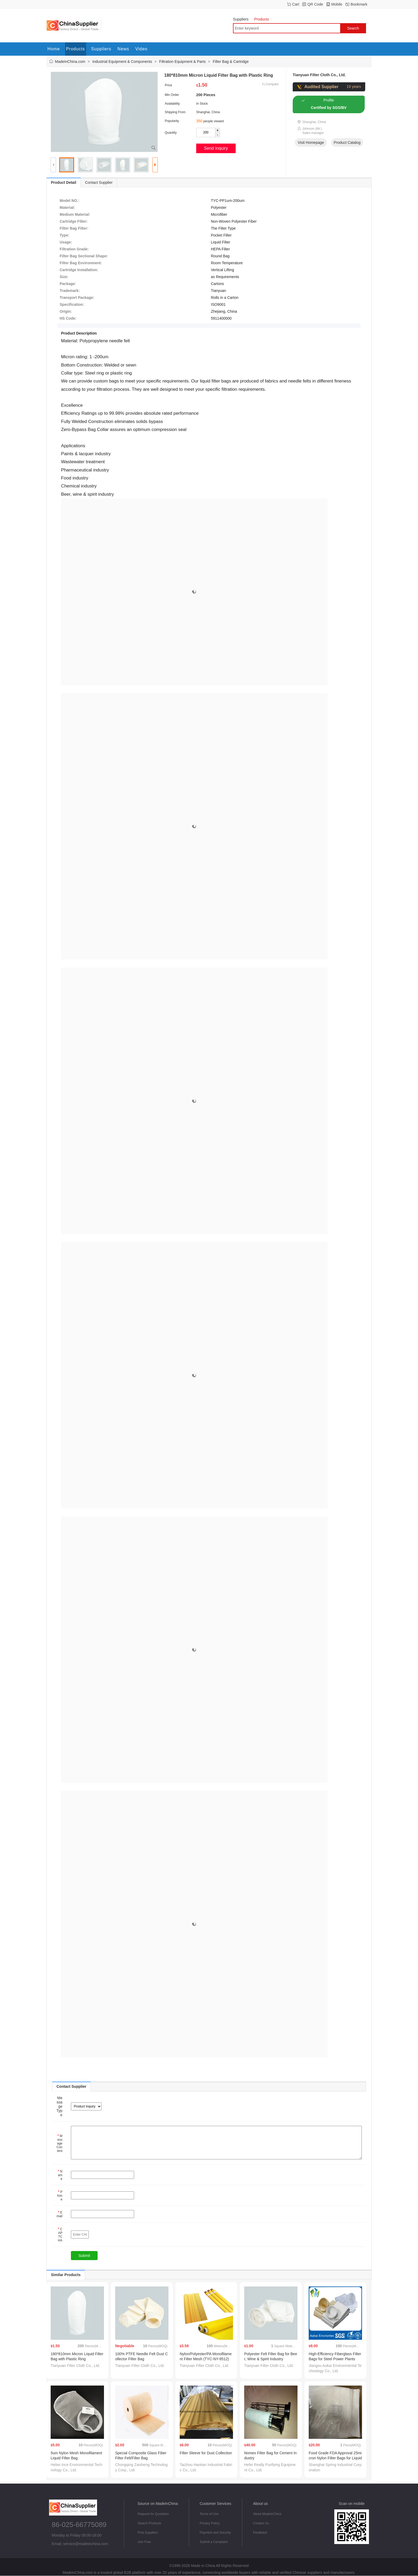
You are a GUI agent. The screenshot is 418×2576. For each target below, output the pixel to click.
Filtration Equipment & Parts (182, 61)
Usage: (66, 242)
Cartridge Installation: (79, 270)
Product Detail (63, 182)
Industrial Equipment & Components (122, 61)
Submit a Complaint (214, 2542)
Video (141, 49)
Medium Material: (75, 214)
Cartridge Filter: (74, 221)
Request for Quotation (153, 2514)
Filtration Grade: (74, 249)
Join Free (144, 2542)
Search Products (149, 2523)
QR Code (315, 4)
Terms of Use (209, 2514)
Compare (272, 84)
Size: (64, 277)
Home (53, 49)
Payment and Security (215, 2532)
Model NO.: (69, 200)
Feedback (260, 2532)
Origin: (66, 311)
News (123, 49)
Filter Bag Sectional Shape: (84, 256)
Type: (64, 235)
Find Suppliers (148, 2532)
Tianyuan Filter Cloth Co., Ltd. (319, 75)
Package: (68, 284)
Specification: (72, 304)
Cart (295, 4)
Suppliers (242, 19)
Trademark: (70, 290)
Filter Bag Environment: (81, 263)
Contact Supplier (99, 182)
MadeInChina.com (70, 61)
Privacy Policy (210, 2523)
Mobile (336, 4)
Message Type (59, 2106)
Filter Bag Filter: (74, 228)
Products (263, 19)
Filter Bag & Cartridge (231, 61)
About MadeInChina (267, 2514)
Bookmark (359, 4)
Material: (67, 207)
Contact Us (261, 2523)
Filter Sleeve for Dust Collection (206, 2453)
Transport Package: (77, 297)
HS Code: (68, 318)
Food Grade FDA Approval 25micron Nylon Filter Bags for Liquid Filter (335, 2458)
